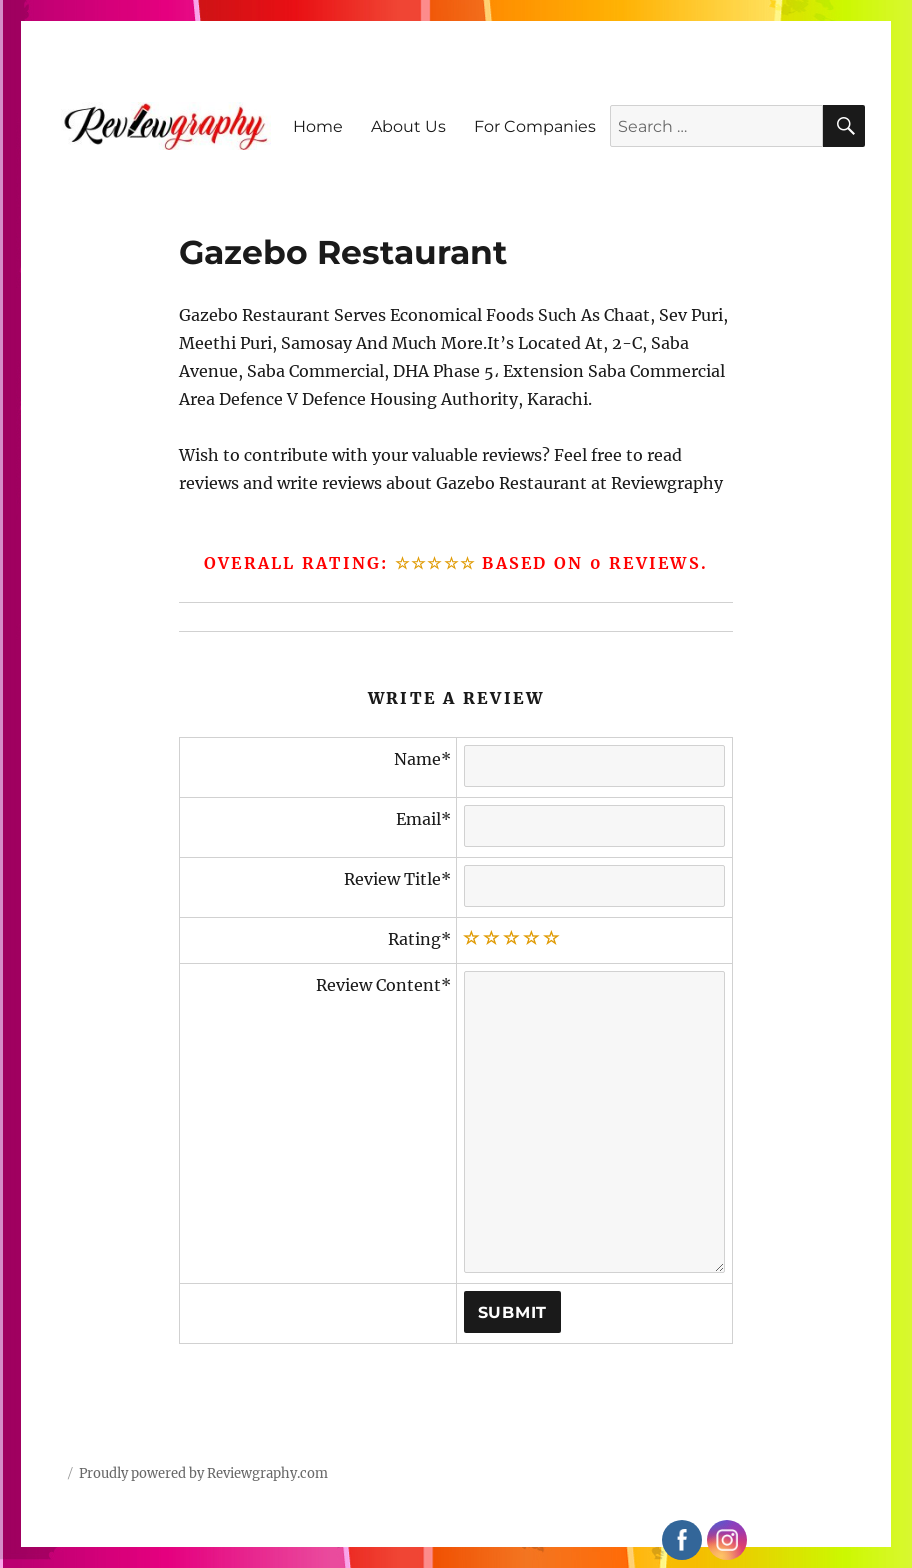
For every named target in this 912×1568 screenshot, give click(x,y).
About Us (408, 126)
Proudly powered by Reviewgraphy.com (203, 1473)
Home (318, 126)
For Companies (535, 126)
